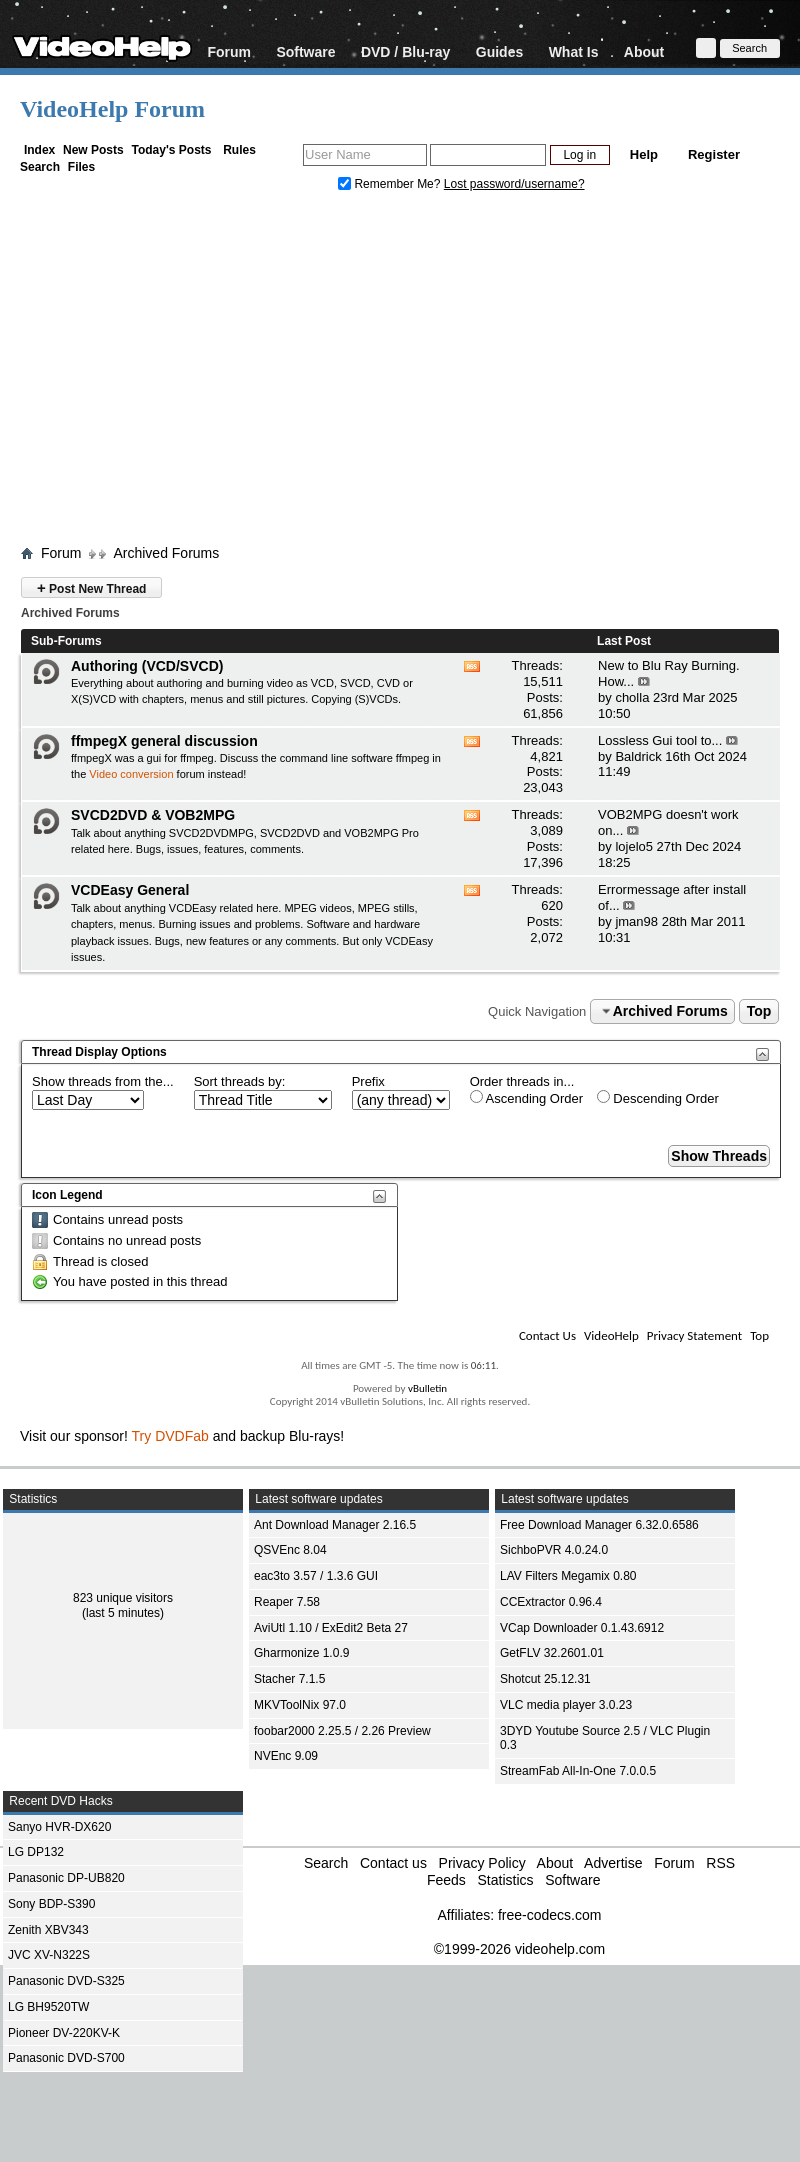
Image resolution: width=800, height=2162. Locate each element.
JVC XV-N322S (49, 1955)
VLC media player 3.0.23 (566, 1705)
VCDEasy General (130, 890)
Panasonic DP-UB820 (66, 1878)
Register (714, 154)
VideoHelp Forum (112, 109)
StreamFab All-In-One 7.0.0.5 (578, 1771)
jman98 (636, 921)
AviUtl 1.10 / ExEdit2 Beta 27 (331, 1628)
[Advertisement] (400, 373)
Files (81, 167)
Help (644, 154)
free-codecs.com (549, 1915)
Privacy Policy (482, 1863)
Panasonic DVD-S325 (66, 1981)
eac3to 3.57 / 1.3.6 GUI (316, 1576)
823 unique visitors (123, 1598)
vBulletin (427, 1388)
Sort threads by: (240, 1081)
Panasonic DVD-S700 (66, 2058)
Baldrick (638, 756)
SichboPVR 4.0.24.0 (554, 1550)
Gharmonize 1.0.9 (301, 1653)
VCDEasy (409, 941)
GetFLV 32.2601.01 (552, 1653)
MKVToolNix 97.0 (300, 1705)
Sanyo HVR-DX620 (59, 1827)
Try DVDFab (170, 1436)
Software (305, 51)
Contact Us (547, 1335)
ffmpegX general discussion (164, 741)
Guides (499, 51)
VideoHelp (611, 1335)
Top (759, 1011)
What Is (574, 51)
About (644, 51)
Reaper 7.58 (287, 1602)
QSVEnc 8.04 (290, 1550)
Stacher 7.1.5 (289, 1679)
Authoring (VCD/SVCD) (147, 666)
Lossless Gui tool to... (660, 740)
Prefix (368, 1081)
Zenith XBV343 (48, 1930)
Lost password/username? (514, 184)
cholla (632, 697)
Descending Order (658, 1098)
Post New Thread (91, 587)
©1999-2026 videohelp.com (519, 1949)
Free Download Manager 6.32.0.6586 (599, 1525)
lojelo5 (634, 846)
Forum (229, 51)
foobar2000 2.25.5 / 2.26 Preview (342, 1731)
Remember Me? (391, 184)
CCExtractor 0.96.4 (551, 1602)
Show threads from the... (103, 1081)
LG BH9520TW (48, 2007)
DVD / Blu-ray (405, 51)
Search (40, 167)
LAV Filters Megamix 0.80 (568, 1576)
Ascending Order (526, 1098)
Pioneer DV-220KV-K (64, 2033)
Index (39, 150)
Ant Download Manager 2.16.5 (335, 1525)
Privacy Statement (694, 1335)
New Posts (93, 150)
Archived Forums (166, 553)
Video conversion (131, 774)
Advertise (613, 1863)
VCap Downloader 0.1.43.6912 (582, 1628)
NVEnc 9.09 (286, 1756)
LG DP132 (36, 1852)
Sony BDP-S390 (51, 1904)
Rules (239, 150)
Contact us (393, 1863)
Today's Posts (171, 150)
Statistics (505, 1880)
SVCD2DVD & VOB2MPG (153, 815)
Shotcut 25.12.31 (545, 1679)
